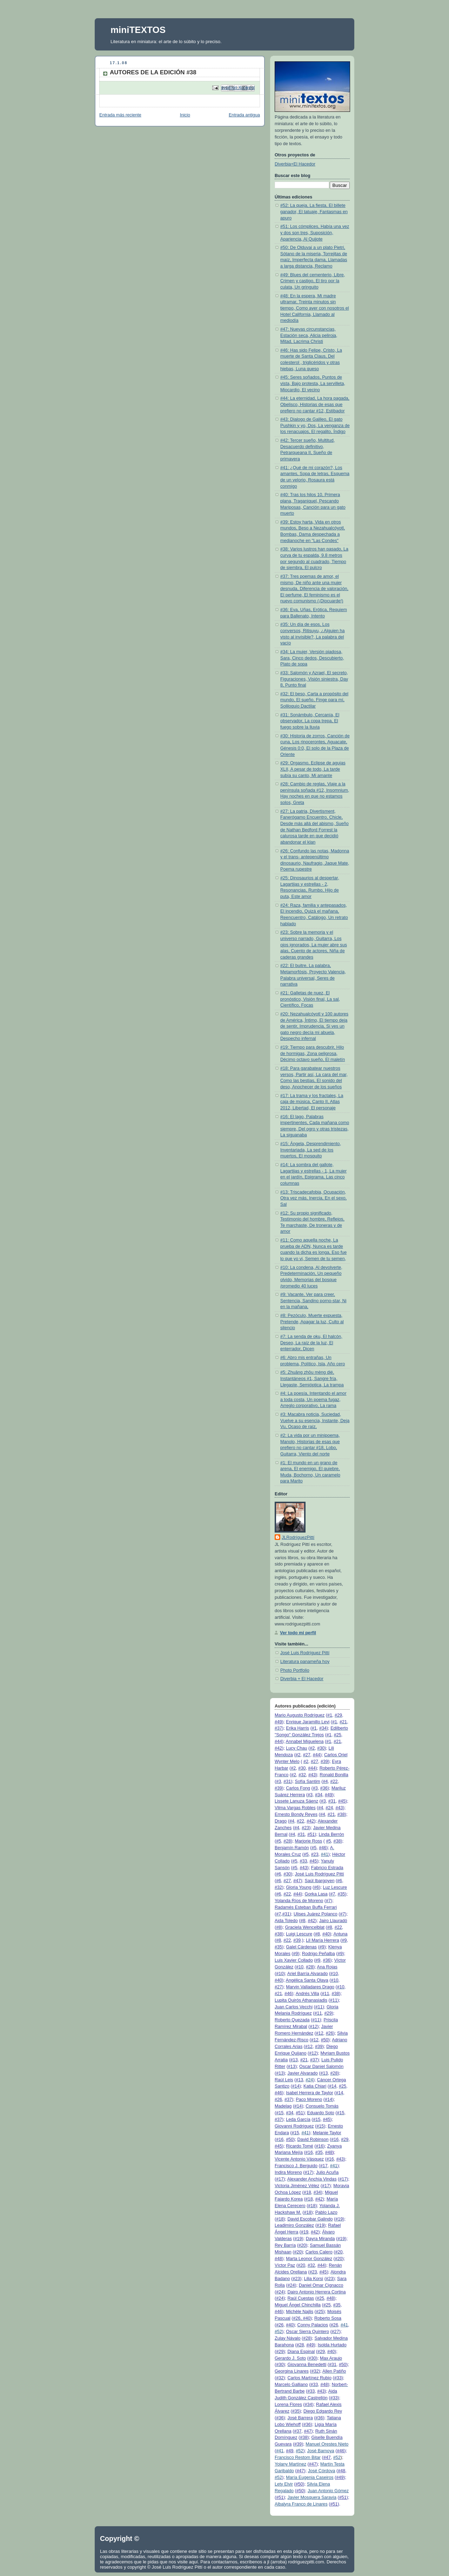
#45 (342, 1801)
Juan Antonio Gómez (328, 2490)
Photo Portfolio (294, 1670)
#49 (278, 1721)
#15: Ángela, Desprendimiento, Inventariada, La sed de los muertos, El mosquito (310, 1149)
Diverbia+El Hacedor (295, 164)
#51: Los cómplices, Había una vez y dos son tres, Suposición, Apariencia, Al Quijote (314, 232)
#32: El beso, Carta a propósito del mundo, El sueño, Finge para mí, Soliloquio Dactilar (314, 700)
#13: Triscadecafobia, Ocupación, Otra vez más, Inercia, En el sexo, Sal (313, 1198)
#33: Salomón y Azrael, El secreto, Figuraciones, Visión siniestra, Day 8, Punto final (314, 679)
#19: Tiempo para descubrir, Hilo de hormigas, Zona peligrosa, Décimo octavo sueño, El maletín (312, 1053)
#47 (297, 1880)
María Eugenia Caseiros (309, 2477)
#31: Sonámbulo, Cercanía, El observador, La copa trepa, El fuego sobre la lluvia (309, 721)
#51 (311, 1834)
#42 (278, 1748)
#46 (322, 1847)
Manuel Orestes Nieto (327, 2444)
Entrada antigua (244, 115)
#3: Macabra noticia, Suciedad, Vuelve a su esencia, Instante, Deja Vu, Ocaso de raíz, (314, 1420)
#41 (324, 1854)
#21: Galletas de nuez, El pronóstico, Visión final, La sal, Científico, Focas (310, 999)
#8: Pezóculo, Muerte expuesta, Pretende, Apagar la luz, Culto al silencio (312, 1321)
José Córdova (321, 2470)
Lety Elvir (284, 2484)
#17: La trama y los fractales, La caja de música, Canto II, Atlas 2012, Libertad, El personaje (311, 1101)
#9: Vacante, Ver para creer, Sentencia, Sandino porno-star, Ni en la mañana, (313, 1300)
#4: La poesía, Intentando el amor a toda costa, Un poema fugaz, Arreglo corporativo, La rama (313, 1399)
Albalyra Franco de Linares (301, 2504)
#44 (278, 1741)
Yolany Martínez (290, 2464)
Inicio (185, 115)
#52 (278, 2331)
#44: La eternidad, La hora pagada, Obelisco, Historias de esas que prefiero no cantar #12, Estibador (314, 404)
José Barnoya (320, 2450)
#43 (312, 1774)
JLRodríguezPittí (298, 1537)
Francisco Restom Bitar (298, 2457)
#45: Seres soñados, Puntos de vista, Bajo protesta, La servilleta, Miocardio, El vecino (312, 383)
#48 (329, 2152)
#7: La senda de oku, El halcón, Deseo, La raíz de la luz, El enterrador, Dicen (311, 1342)
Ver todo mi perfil (298, 1632)
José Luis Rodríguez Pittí (304, 1652)
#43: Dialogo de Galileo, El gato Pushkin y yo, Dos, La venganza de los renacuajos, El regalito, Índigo (315, 425)
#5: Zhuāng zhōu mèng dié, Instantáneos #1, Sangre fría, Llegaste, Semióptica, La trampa (312, 1378)
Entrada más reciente (120, 115)
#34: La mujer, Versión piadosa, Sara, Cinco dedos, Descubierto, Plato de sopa (312, 658)
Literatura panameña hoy (304, 1661)
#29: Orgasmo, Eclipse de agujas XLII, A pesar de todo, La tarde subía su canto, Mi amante (313, 769)
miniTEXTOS (138, 30)
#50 (324, 2039)
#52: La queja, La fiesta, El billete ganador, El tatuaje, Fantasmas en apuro (314, 211)
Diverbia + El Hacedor (301, 1678)
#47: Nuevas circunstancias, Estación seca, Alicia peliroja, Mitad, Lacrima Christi (308, 335)
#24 (309, 2079)
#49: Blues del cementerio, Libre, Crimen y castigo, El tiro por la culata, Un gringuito (312, 281)
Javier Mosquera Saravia (311, 2497)
